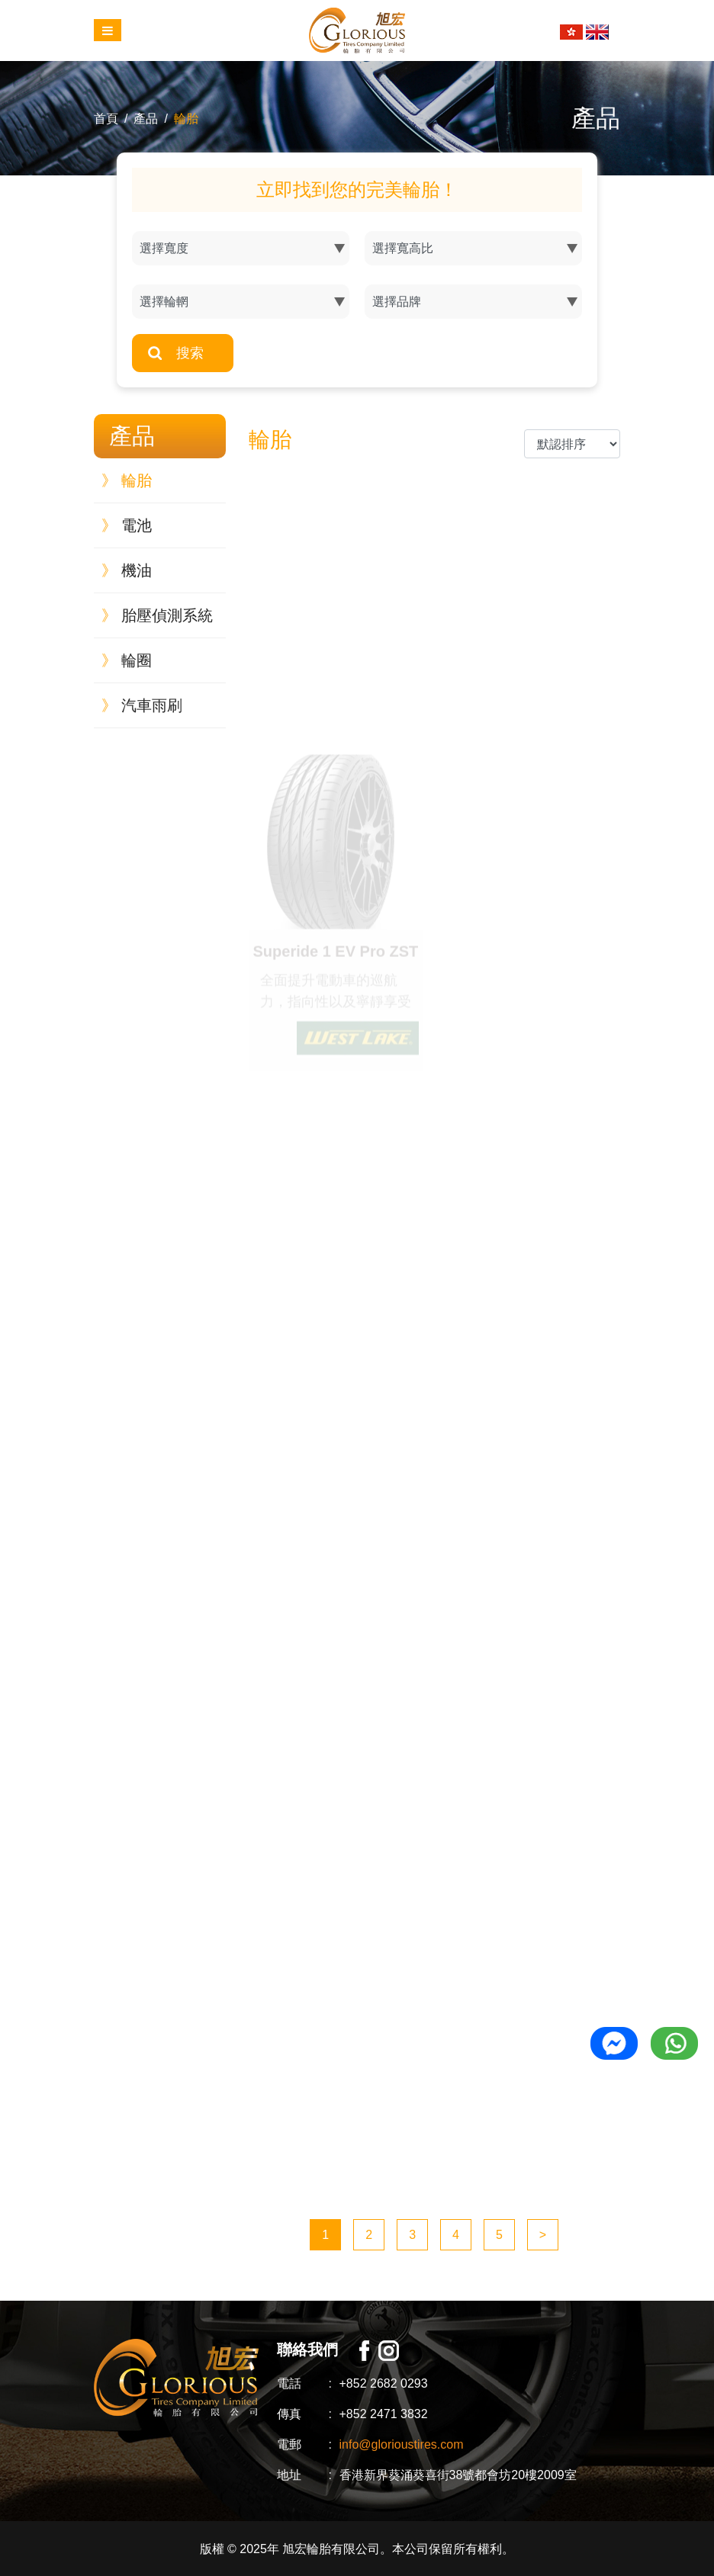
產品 (145, 118)
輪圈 (126, 660)
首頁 (106, 118)
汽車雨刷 (141, 705)
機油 (126, 570)
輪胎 (186, 118)
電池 (126, 525)
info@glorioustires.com (401, 2444)
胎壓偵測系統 (157, 615)
